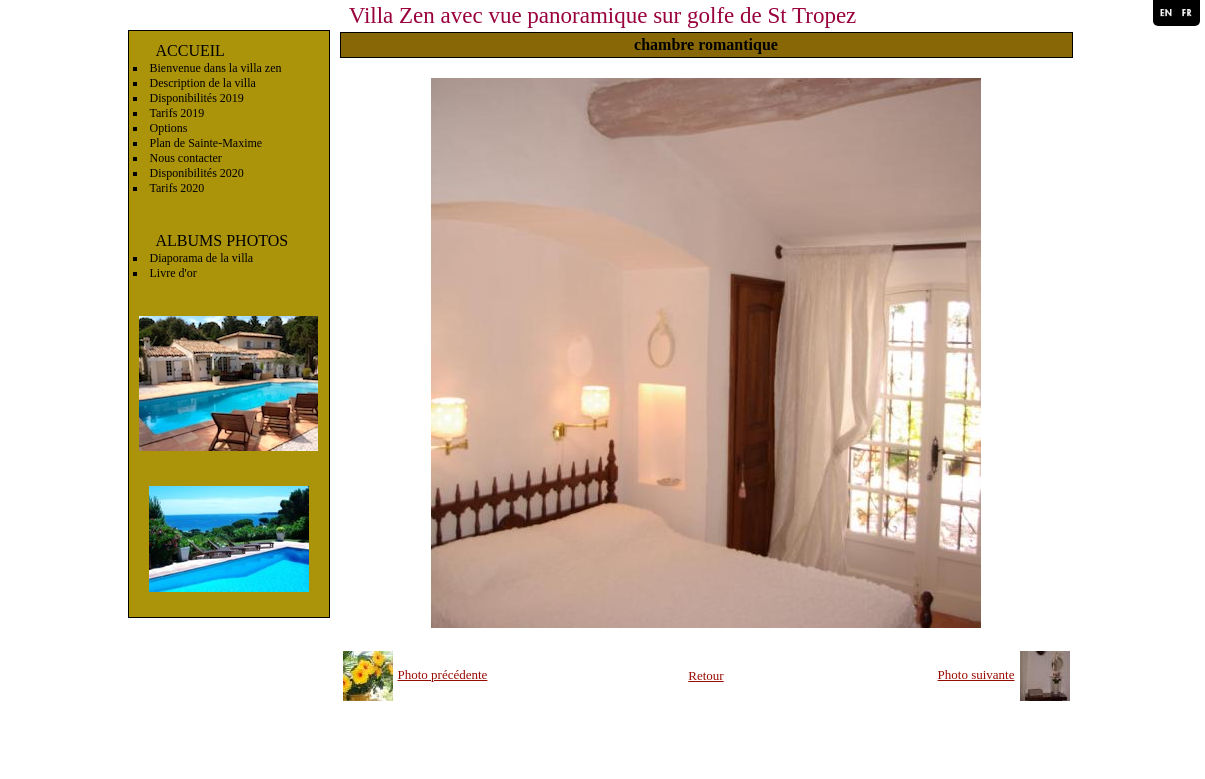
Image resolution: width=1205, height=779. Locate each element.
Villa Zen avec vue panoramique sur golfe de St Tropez (603, 15)
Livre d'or (173, 273)
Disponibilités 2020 (197, 173)
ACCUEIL (190, 50)
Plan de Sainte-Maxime (206, 143)
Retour (705, 675)
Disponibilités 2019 (197, 98)
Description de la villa (203, 83)
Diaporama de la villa (202, 258)
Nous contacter (186, 158)
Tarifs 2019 (177, 113)
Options (169, 128)
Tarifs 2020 (177, 188)
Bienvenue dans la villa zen (216, 68)
